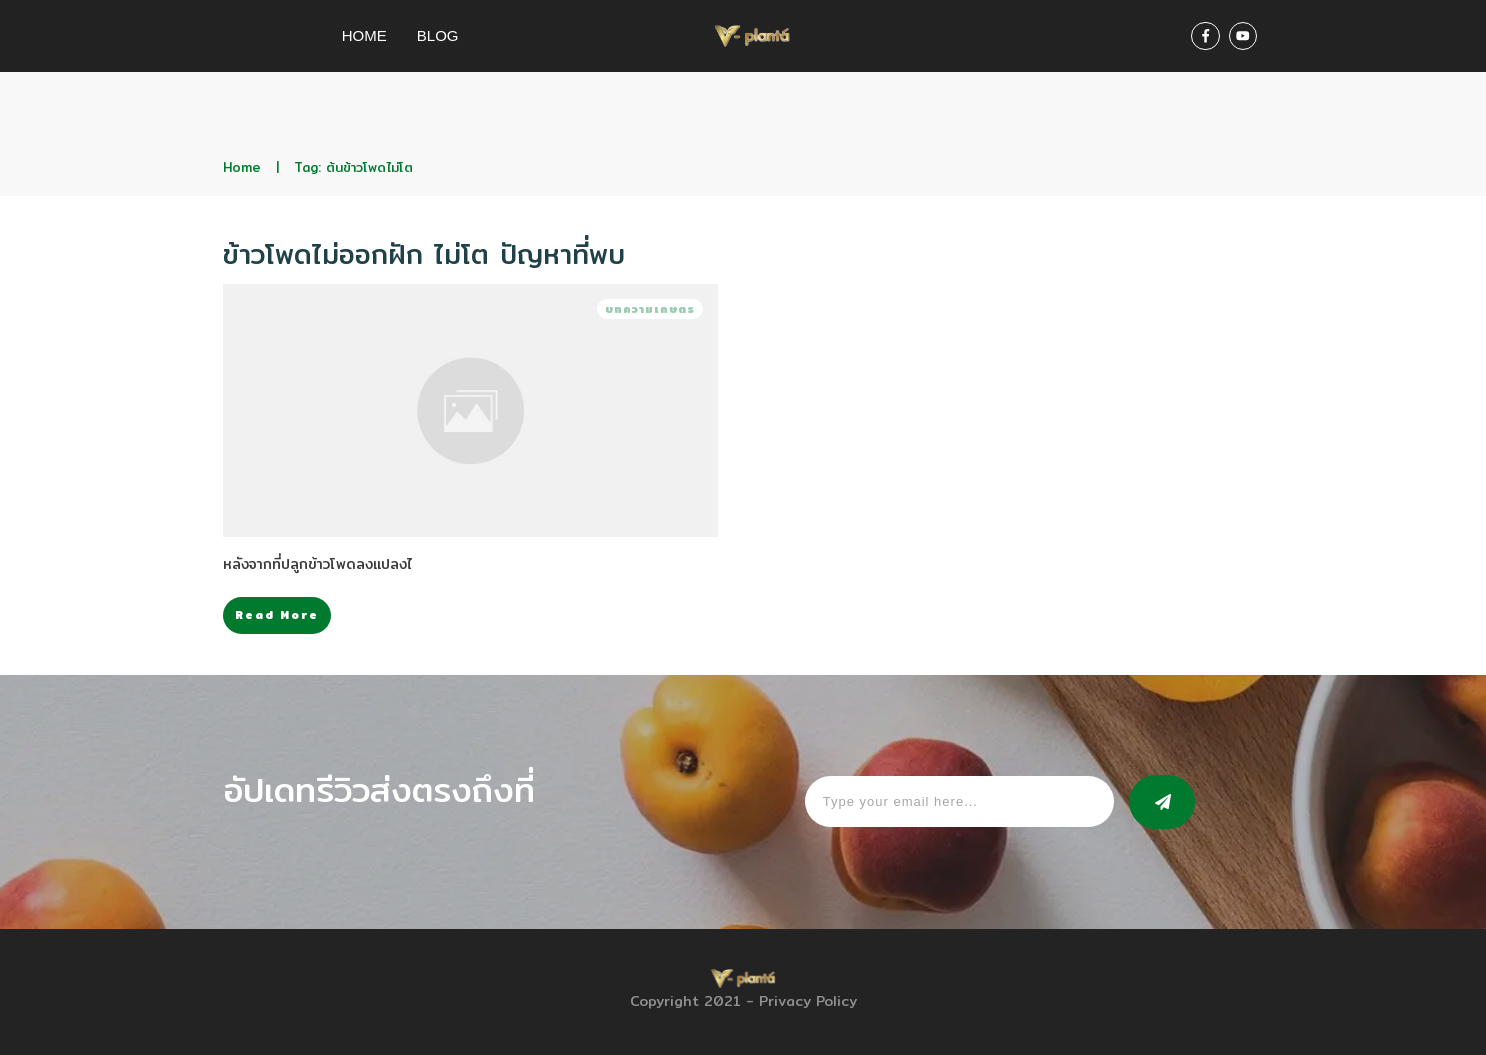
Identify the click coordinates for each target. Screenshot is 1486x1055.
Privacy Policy (808, 1001)
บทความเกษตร (650, 309)
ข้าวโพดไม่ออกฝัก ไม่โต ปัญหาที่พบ (424, 254)
